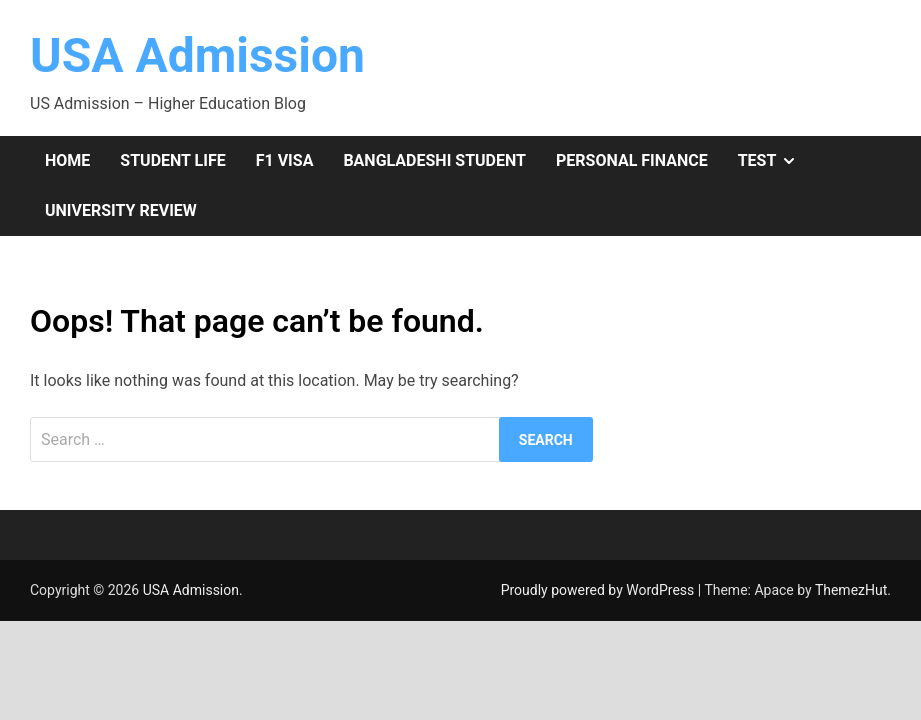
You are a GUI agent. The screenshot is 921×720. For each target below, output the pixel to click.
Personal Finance (632, 160)
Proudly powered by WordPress (599, 590)
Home (67, 160)
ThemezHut (851, 590)
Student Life (172, 160)
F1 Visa (285, 160)
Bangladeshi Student (434, 160)
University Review (121, 210)
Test (775, 161)
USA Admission (197, 55)
